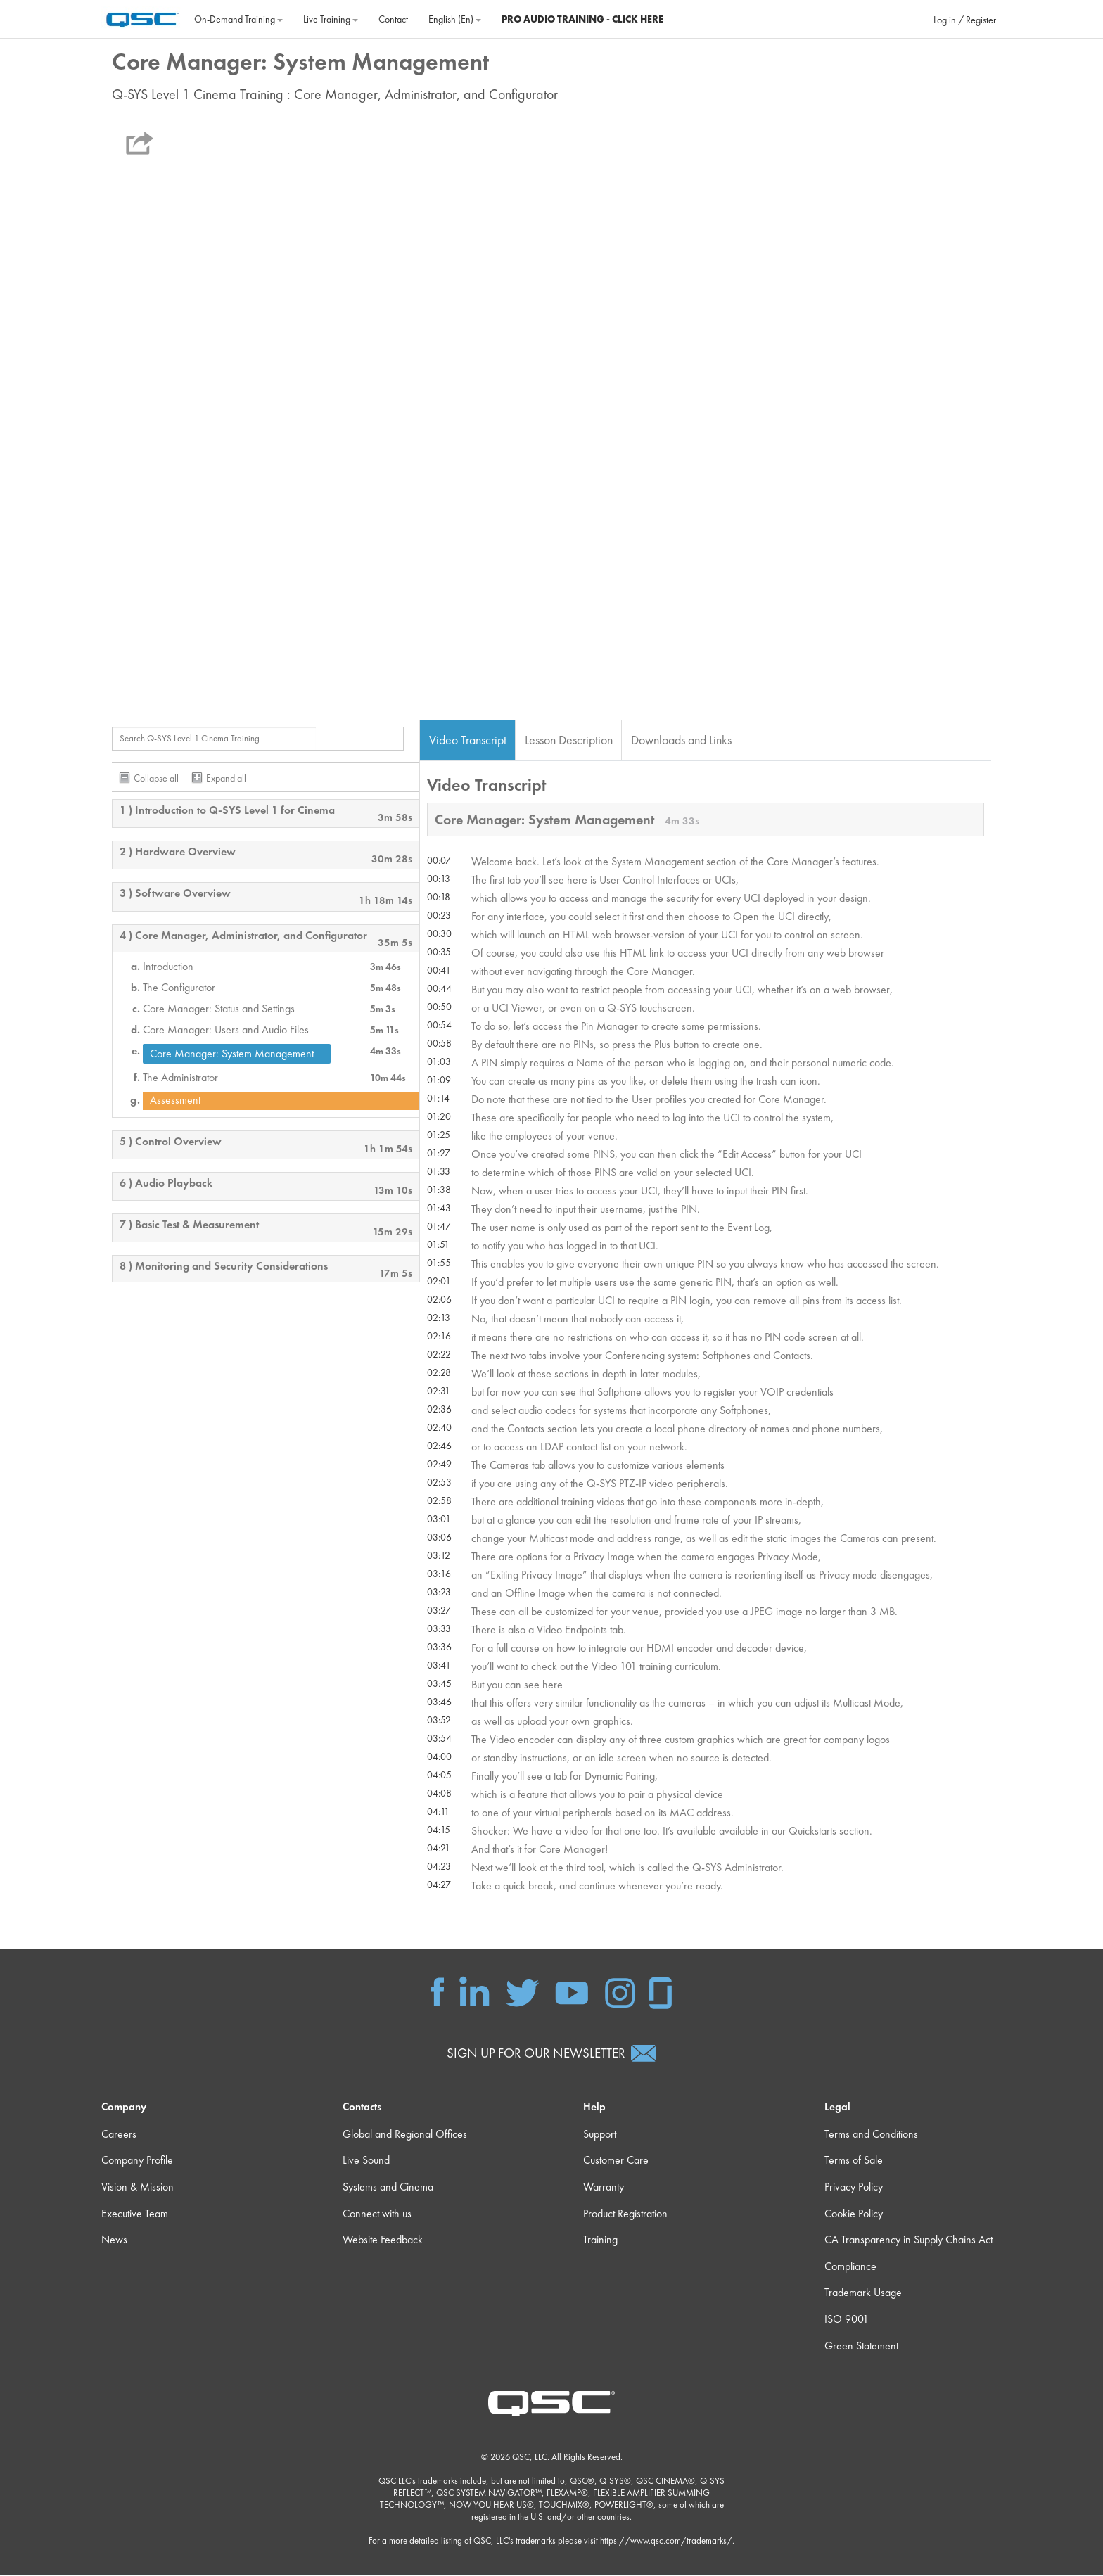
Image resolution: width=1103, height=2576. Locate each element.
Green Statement (861, 2347)
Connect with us (377, 2214)
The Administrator (180, 1078)
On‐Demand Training (238, 19)
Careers (118, 2135)
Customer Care (616, 2162)
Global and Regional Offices (405, 2135)
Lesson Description (569, 740)
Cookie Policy (853, 2214)
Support (599, 2135)
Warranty (603, 2188)
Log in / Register (964, 19)
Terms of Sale (853, 2162)
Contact (393, 19)
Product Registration (625, 2214)
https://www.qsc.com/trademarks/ (666, 2543)
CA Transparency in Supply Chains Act (908, 2241)
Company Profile (137, 2162)
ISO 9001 (846, 2320)
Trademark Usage (863, 2294)
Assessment (175, 1101)
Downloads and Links (681, 740)
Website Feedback (383, 2241)
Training (600, 2241)
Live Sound (366, 2162)
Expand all (226, 778)
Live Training (330, 19)
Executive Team (134, 2214)
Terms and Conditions (871, 2135)
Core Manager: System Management (232, 1054)
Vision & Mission (137, 2188)
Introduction (168, 967)
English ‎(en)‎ (454, 19)
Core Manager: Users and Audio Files (226, 1031)
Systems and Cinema (388, 2188)
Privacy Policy (853, 2188)
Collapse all (156, 778)
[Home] (142, 17)
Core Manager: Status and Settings (219, 1009)
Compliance (850, 2267)
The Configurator (179, 988)
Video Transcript (467, 740)
